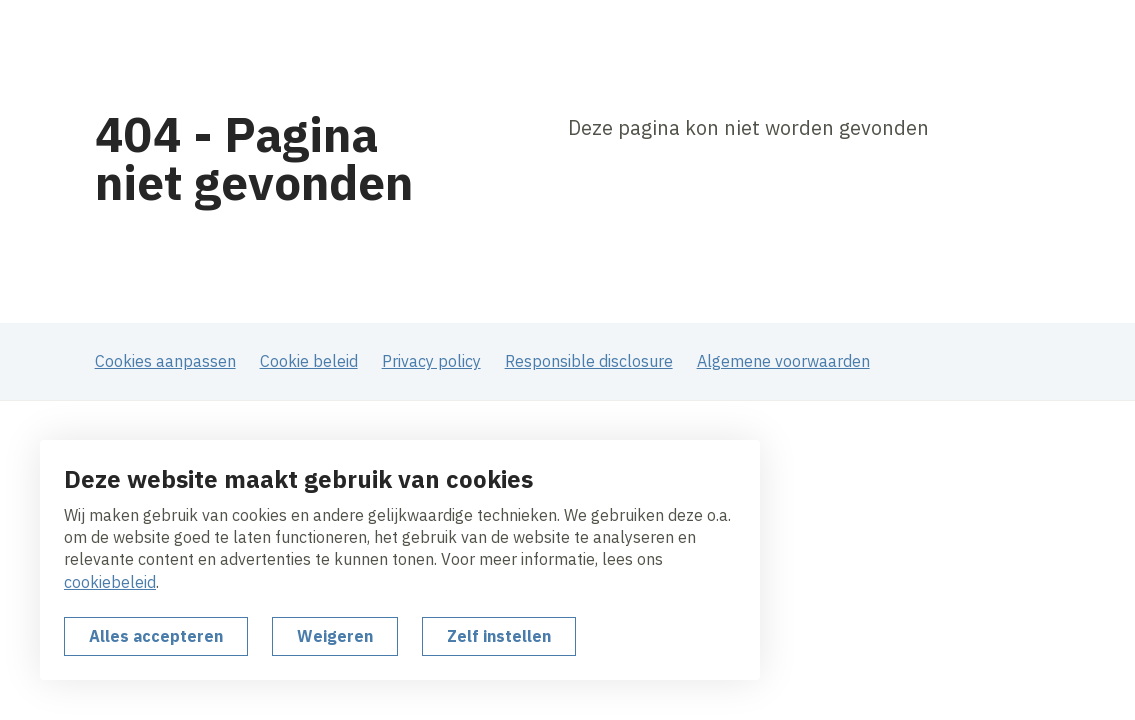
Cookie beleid (309, 361)
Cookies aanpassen (165, 361)
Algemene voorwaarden (783, 361)
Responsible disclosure (589, 361)
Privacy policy (431, 361)
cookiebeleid (110, 582)
